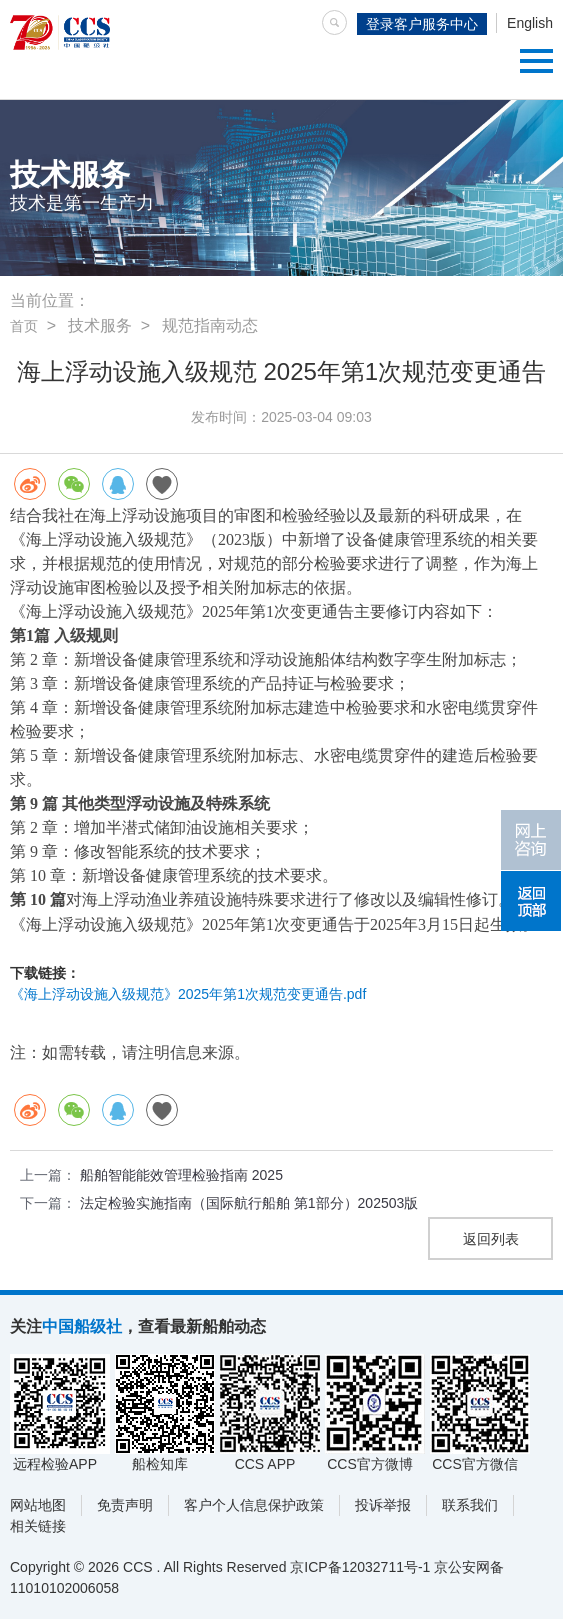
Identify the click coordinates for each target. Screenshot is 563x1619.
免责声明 (125, 1505)
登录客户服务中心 (422, 24)
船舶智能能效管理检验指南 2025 (181, 1175)
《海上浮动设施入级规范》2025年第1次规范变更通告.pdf (188, 994)
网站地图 (38, 1505)
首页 (24, 326)
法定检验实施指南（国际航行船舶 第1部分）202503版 (249, 1203)
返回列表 (491, 1239)
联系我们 (470, 1505)
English (530, 23)
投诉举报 (383, 1505)
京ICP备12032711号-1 (360, 1567)
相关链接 (38, 1526)
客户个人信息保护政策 (254, 1505)
